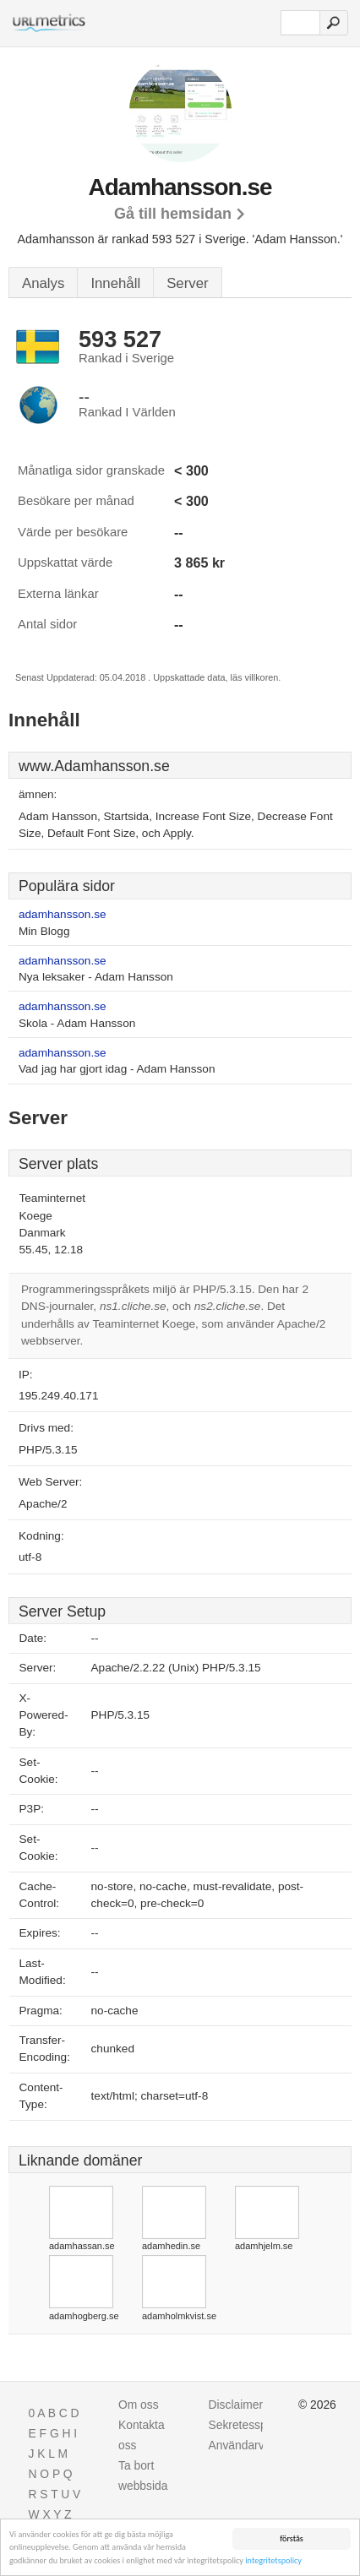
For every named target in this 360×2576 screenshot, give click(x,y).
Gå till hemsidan (173, 213)
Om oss (138, 2404)
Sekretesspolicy (250, 2425)
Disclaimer (236, 2404)
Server (187, 283)
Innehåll (115, 283)
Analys (43, 283)
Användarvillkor (249, 2445)
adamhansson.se (62, 914)
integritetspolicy (273, 2560)
